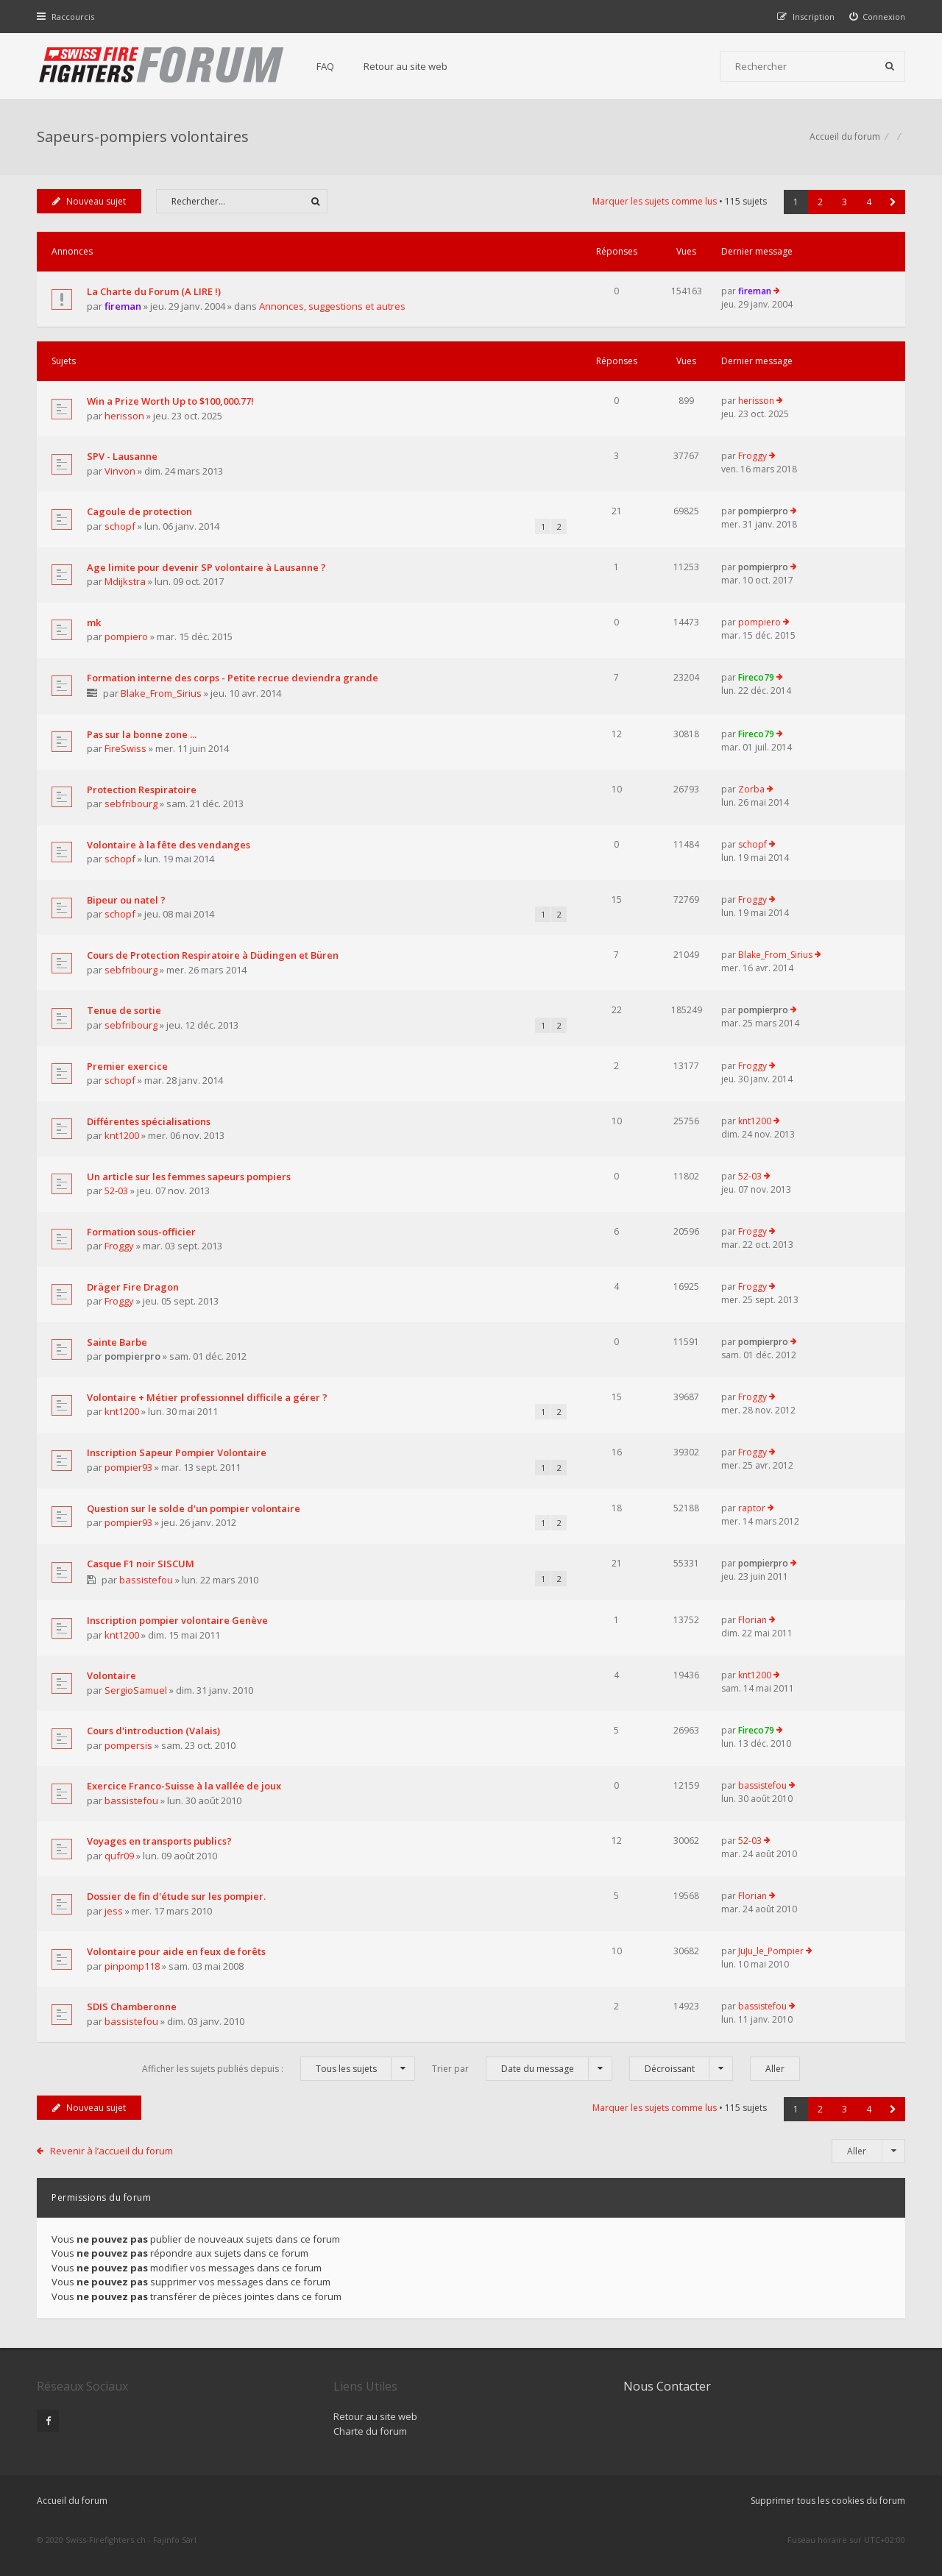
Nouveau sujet (89, 201)
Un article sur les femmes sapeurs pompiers (189, 1176)
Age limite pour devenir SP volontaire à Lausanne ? (206, 567)
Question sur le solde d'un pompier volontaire (193, 1508)
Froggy (752, 456)
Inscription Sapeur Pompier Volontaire (176, 1452)
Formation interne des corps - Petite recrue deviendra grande (232, 677)
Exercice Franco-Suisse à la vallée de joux (184, 1785)
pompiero (126, 636)
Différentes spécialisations (148, 1121)
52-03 (116, 1190)
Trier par (522, 2069)
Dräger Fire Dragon (133, 1287)
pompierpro (763, 511)
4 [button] (868, 202)
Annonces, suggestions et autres (332, 306)
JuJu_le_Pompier (771, 1951)
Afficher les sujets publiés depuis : (278, 2069)
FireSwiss (125, 748)
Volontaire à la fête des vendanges (168, 844)
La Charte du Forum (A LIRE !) (154, 291)
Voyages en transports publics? (159, 1841)
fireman (123, 306)
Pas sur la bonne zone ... (141, 734)
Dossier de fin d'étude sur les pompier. (176, 1896)
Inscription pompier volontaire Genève (177, 1620)
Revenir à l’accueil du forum (111, 2150)
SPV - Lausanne (122, 456)
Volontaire (111, 1675)
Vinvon (120, 471)
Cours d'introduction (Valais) (153, 1730)
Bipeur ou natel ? (126, 899)
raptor (751, 1508)
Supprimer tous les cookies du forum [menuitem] (828, 2500)
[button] (893, 202)
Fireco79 (756, 677)
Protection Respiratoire (141, 789)
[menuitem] (877, 16)
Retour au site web (405, 66)
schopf (120, 526)
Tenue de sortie (124, 1010)
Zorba (751, 789)
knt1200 (122, 1135)
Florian (752, 1620)
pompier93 (128, 1467)
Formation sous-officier (141, 1231)
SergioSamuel (136, 1690)
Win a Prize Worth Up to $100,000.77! (170, 401)
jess (114, 1910)
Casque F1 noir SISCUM (140, 1563)
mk (94, 622)
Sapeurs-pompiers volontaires (143, 136)
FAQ (325, 66)
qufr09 (119, 1855)
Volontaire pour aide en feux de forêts (176, 1951)
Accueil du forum (72, 2500)
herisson (124, 415)
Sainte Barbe (117, 1342)
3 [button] (844, 202)
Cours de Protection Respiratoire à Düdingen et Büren (213, 955)
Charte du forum (370, 2431)
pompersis (128, 1745)
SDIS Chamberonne (132, 2006)
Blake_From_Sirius (161, 693)
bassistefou (146, 1579)
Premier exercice (127, 1066)
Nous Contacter (667, 2386)
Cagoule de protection (139, 511)
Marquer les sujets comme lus (654, 201)
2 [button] (820, 202)
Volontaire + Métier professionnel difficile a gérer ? (207, 1397)
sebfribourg (131, 803)
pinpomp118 (132, 1966)
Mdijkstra (125, 581)
